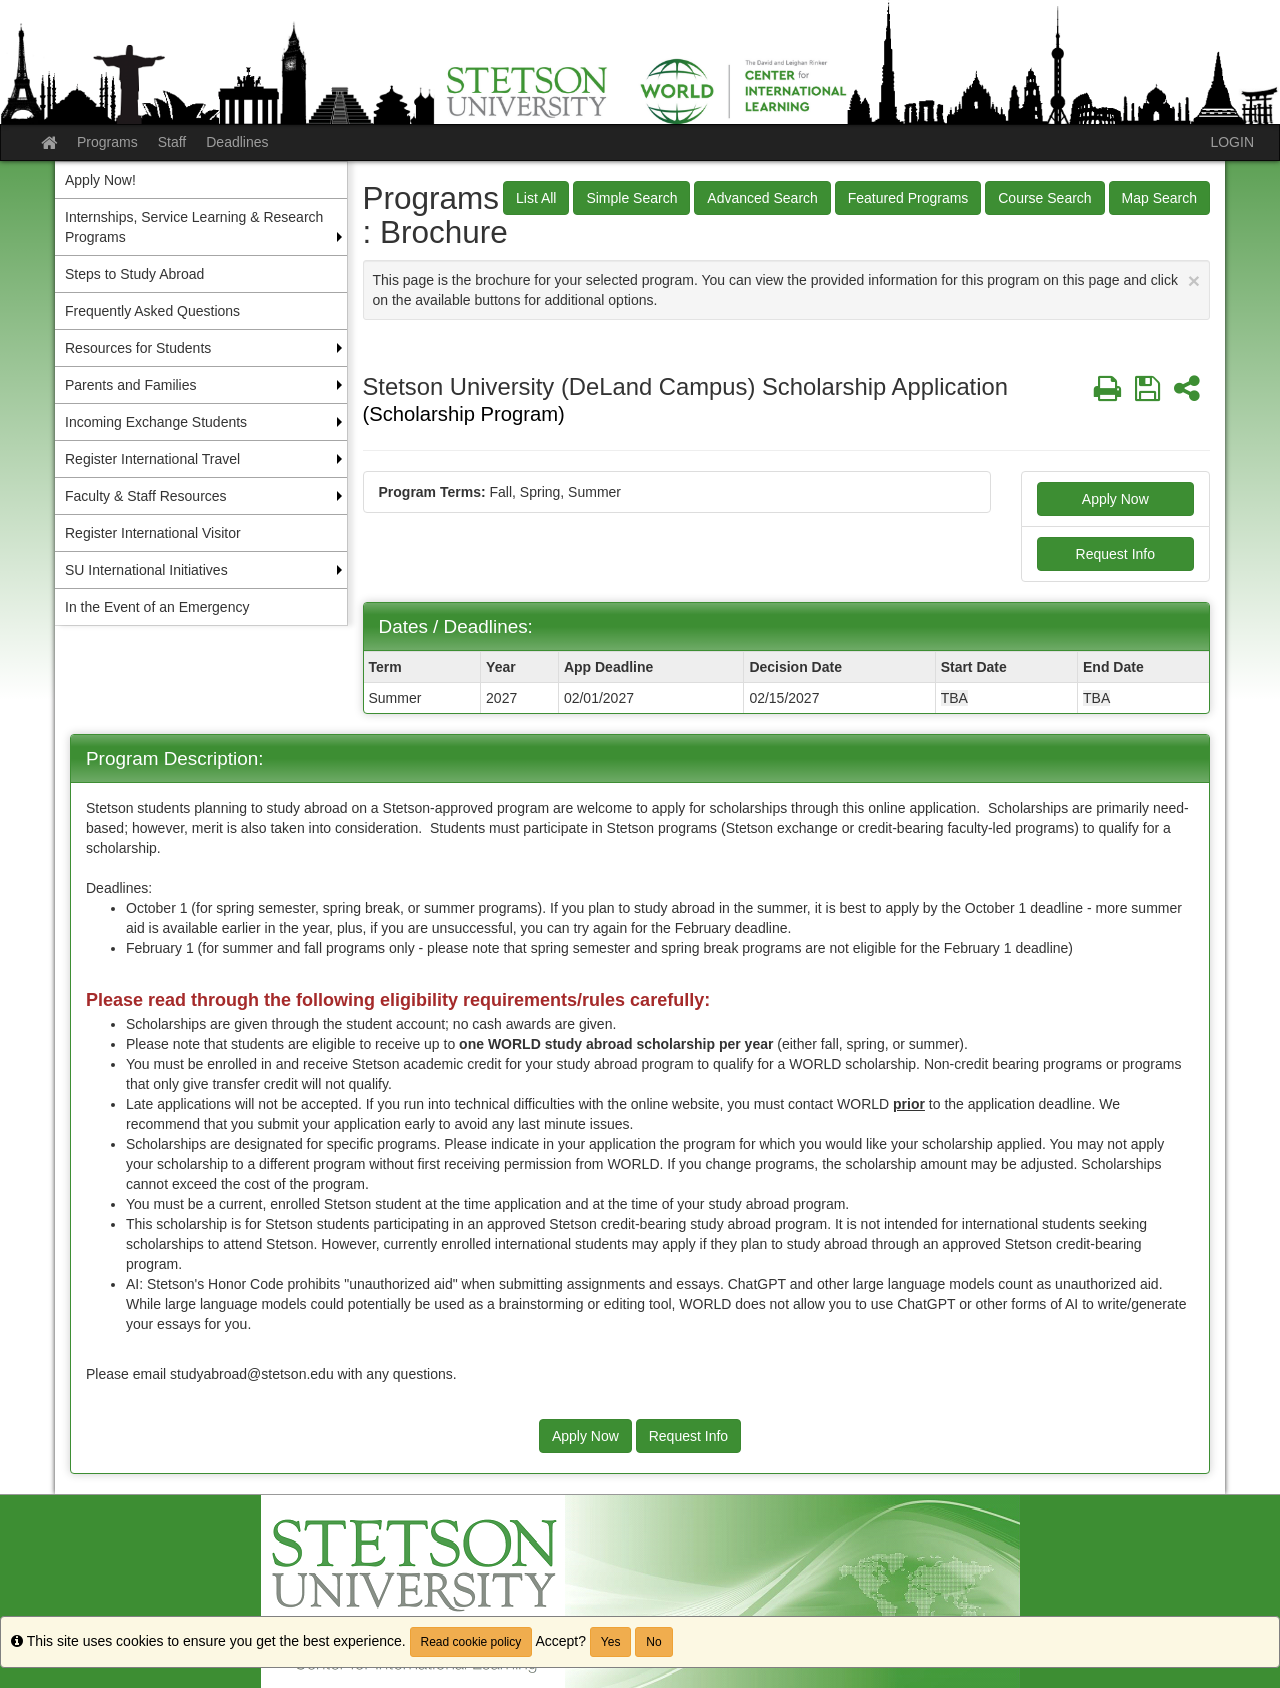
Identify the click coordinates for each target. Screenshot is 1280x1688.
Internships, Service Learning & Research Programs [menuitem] (194, 227)
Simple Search (631, 198)
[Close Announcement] (1194, 280)
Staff (172, 142)
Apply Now (1115, 499)
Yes (611, 1642)
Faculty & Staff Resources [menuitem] (146, 496)
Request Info (1115, 554)
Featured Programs (908, 198)
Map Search (1159, 198)
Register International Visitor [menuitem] (153, 533)
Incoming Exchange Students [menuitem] (156, 422)
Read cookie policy (471, 1642)
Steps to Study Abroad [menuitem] (134, 274)
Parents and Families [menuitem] (131, 385)
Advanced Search (762, 198)
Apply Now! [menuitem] (100, 180)
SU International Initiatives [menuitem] (146, 570)
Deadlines (237, 142)
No (653, 1642)
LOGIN (1232, 142)
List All (536, 198)
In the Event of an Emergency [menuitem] (157, 607)
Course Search (1044, 198)
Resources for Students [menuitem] (138, 348)
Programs (107, 142)
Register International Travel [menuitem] (152, 459)
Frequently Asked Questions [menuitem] (152, 311)
